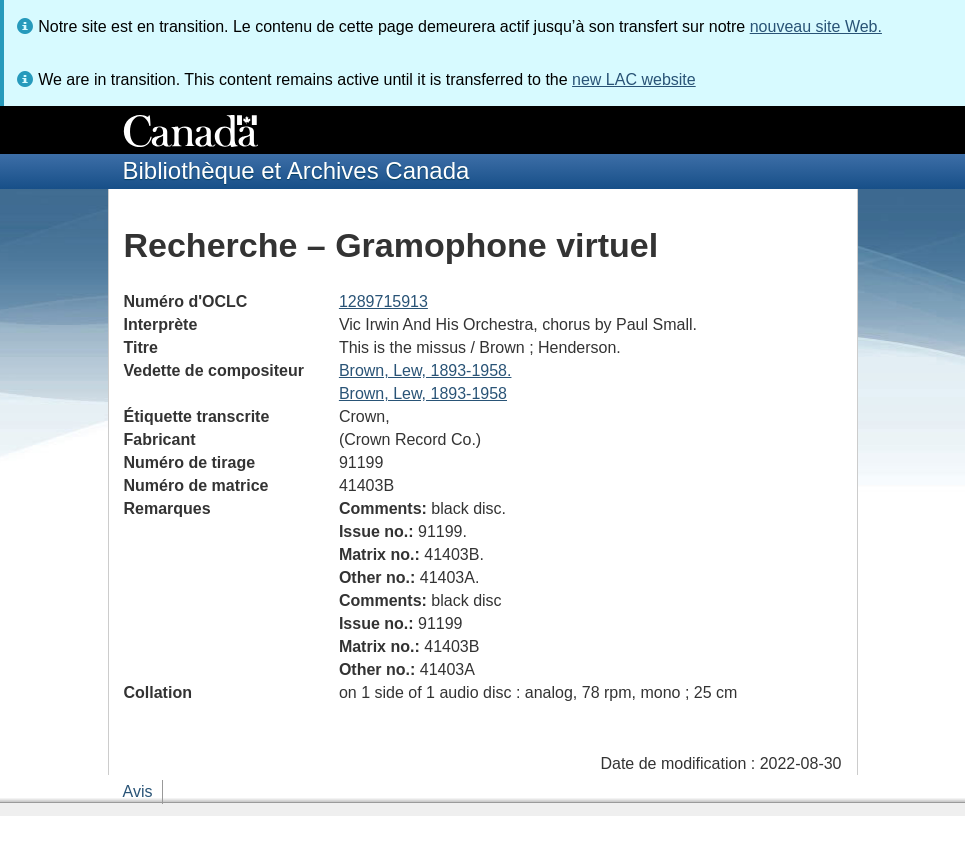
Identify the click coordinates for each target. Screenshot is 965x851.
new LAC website (634, 79)
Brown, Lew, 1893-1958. (425, 370)
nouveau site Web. (816, 26)
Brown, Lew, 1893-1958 (423, 393)
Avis (138, 791)
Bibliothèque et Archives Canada (296, 170)
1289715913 (383, 301)
